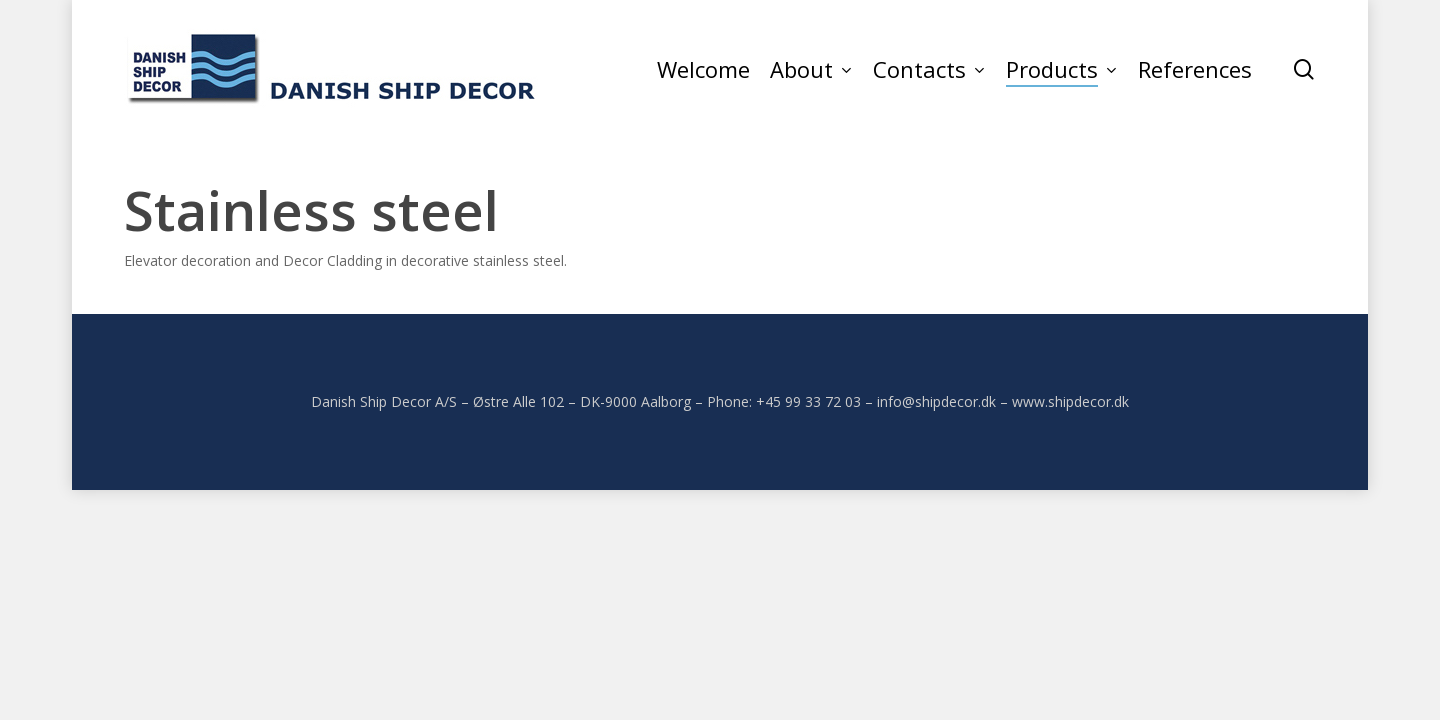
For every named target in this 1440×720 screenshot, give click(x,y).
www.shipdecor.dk (1070, 401)
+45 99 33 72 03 (808, 401)
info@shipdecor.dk (936, 401)
